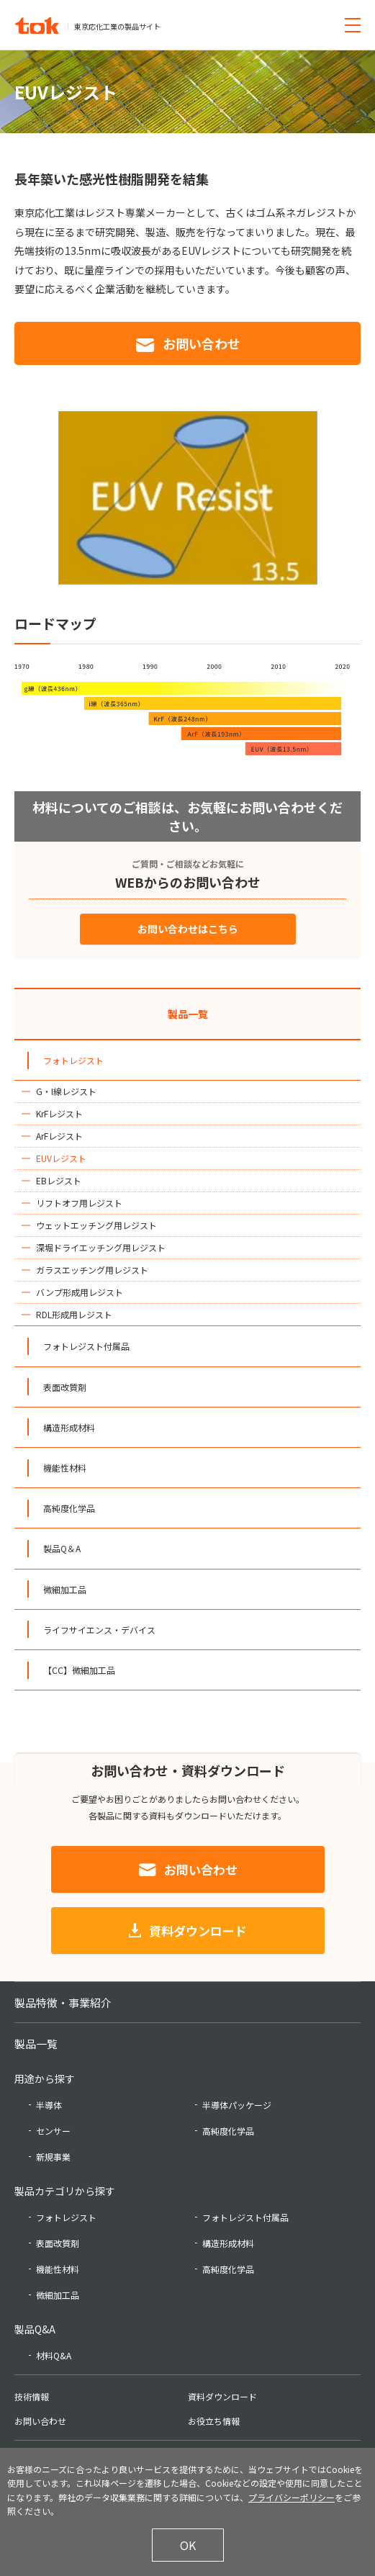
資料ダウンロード (198, 1931)
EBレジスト (58, 1180)
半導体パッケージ (236, 2105)
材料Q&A (53, 2355)
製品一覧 (188, 1013)
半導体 (49, 2105)
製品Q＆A (62, 1548)
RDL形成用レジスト (74, 1314)
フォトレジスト (73, 1060)
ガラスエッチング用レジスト (92, 1270)
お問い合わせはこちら (187, 929)
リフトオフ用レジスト (79, 1203)
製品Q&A (34, 2329)
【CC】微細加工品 (79, 1670)
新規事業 (53, 2157)
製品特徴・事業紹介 (63, 2002)
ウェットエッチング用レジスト (96, 1225)
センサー (53, 2131)
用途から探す (44, 2078)
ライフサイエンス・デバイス (99, 1629)
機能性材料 (64, 1468)
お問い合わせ (201, 343)
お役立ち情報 (214, 2421)
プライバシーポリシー (291, 2497)
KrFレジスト (59, 1113)
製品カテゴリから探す (64, 2191)
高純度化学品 (69, 1508)
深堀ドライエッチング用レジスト (101, 1247)
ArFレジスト (59, 1136)
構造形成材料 (69, 1427)
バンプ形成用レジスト (79, 1292)
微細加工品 (64, 1589)
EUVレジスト (61, 1158)
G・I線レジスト (66, 1091)
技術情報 (31, 2396)
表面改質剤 (64, 1387)
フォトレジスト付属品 (86, 1346)
